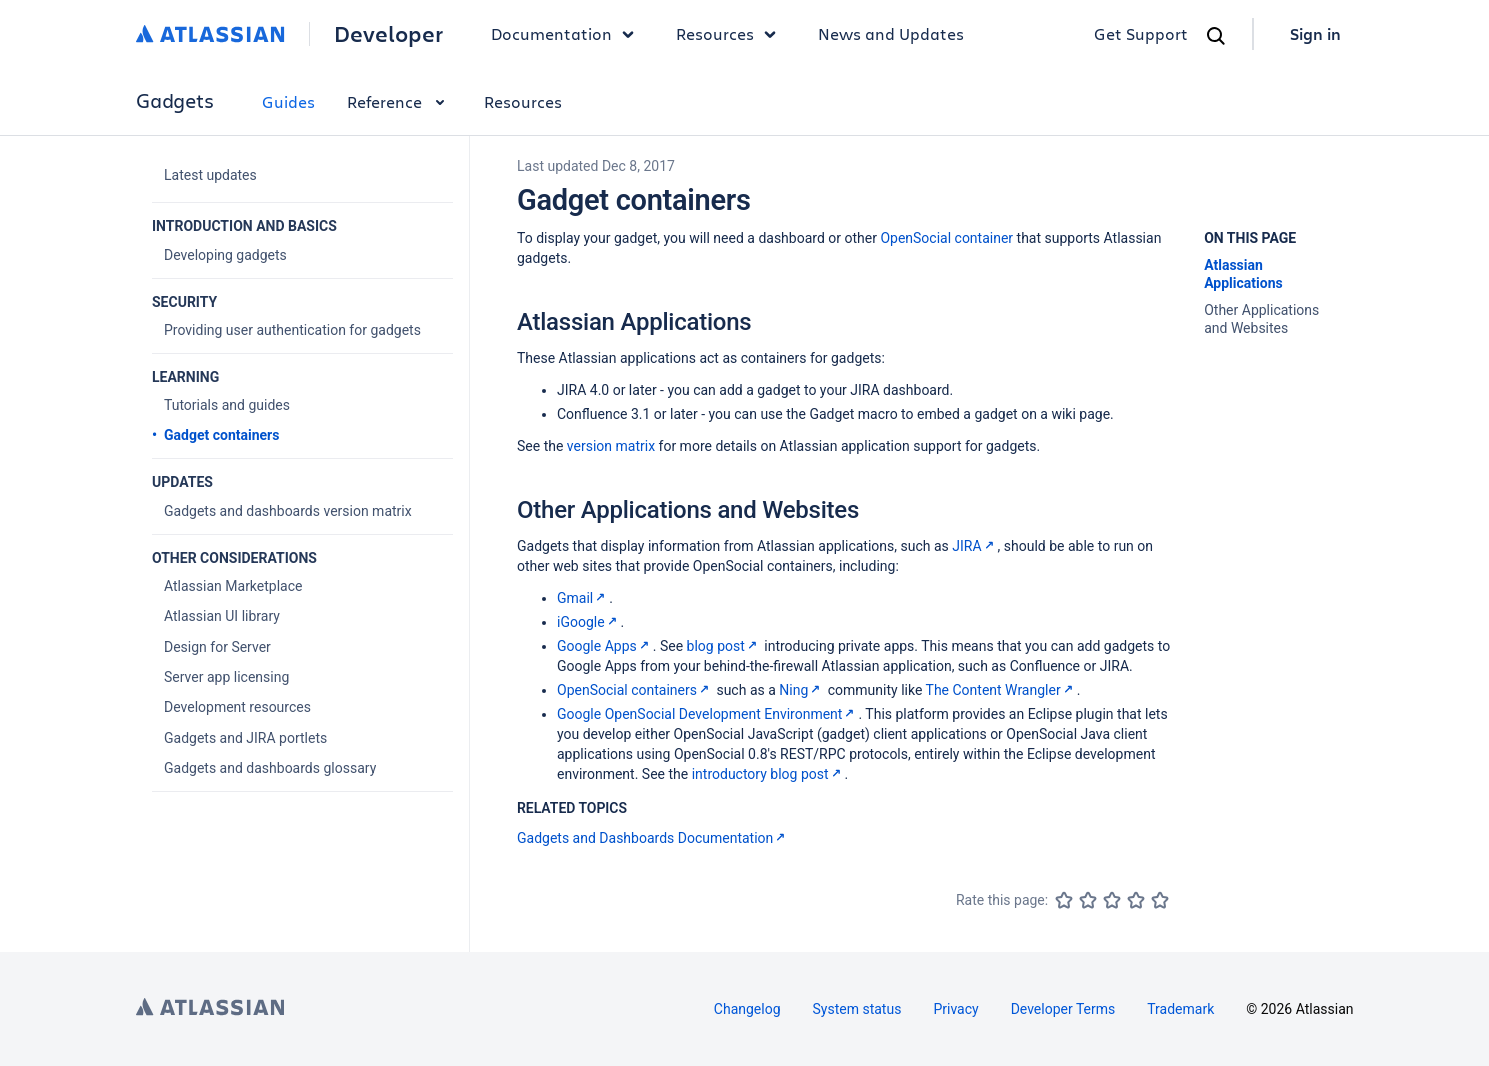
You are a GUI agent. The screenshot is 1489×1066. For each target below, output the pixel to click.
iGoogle (589, 622)
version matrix (611, 446)
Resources (523, 101)
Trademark (1180, 1009)
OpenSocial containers (635, 690)
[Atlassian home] (210, 34)
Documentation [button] (567, 34)
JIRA (974, 546)
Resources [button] (731, 34)
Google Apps (605, 646)
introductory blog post (768, 774)
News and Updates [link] (891, 33)
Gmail (583, 598)
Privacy (955, 1009)
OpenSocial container (946, 238)
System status (857, 1009)
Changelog (747, 1009)
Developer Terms (1063, 1009)
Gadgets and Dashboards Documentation (653, 838)
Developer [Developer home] (388, 34)
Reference (399, 101)
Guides (288, 101)
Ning (801, 690)
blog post (724, 646)
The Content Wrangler (1001, 690)
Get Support (1141, 33)
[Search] (1216, 36)
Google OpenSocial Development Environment (707, 714)
